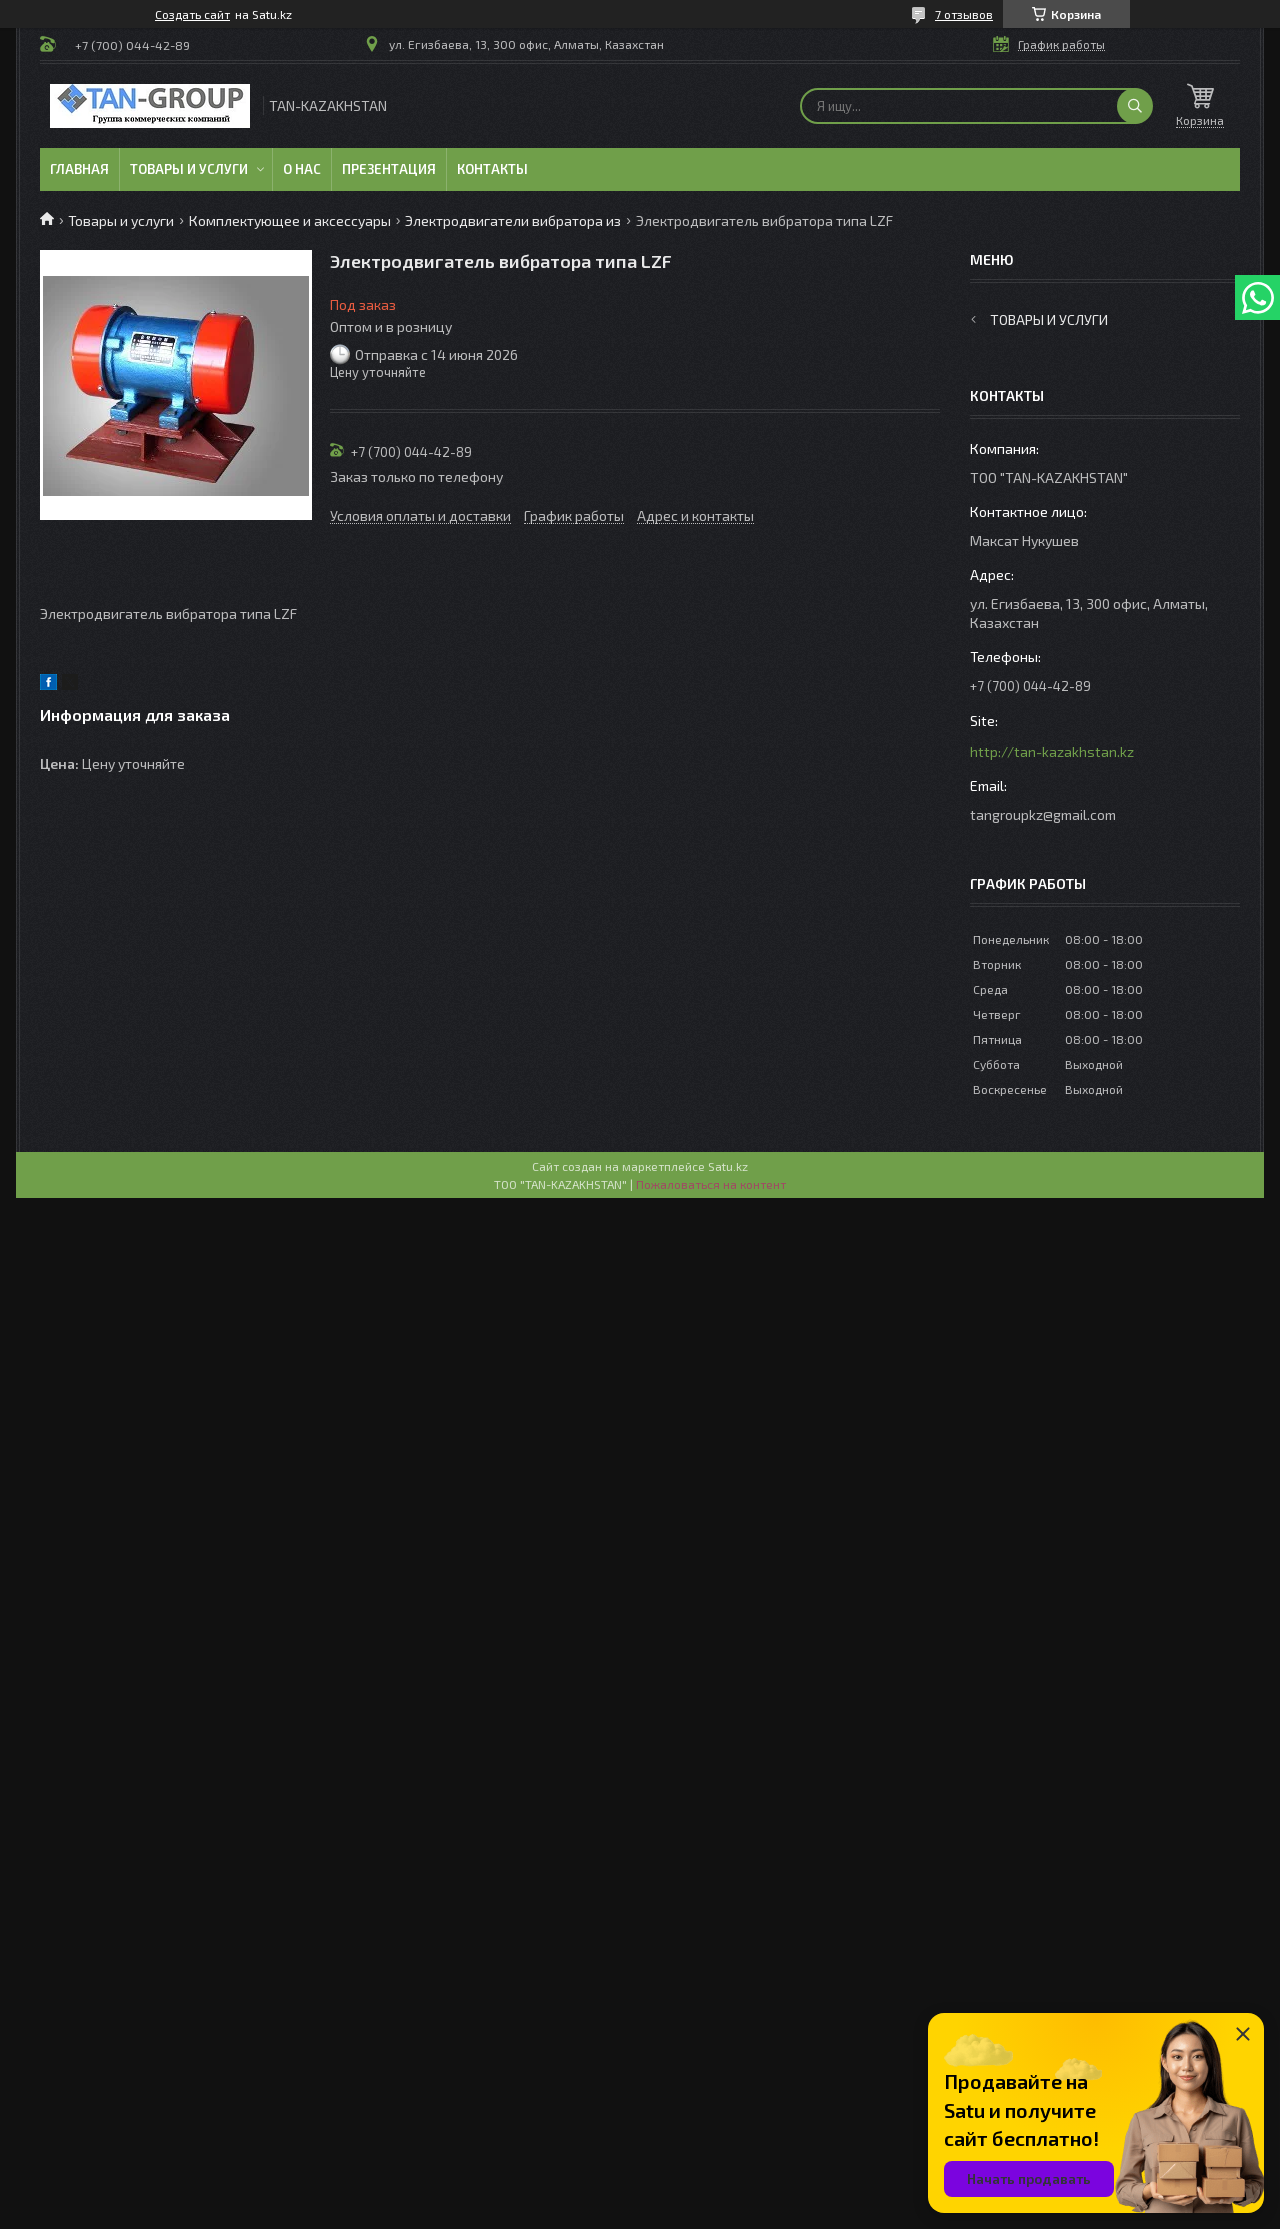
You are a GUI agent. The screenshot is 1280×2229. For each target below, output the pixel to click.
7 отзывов (964, 14)
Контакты (492, 169)
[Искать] (1135, 106)
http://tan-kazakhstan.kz (1052, 751)
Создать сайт (192, 14)
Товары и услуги (189, 169)
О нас (302, 169)
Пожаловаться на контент (711, 1184)
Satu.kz (728, 1166)
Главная (79, 169)
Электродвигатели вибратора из (513, 220)
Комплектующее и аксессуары (290, 220)
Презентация (389, 169)
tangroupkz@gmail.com (1043, 814)
